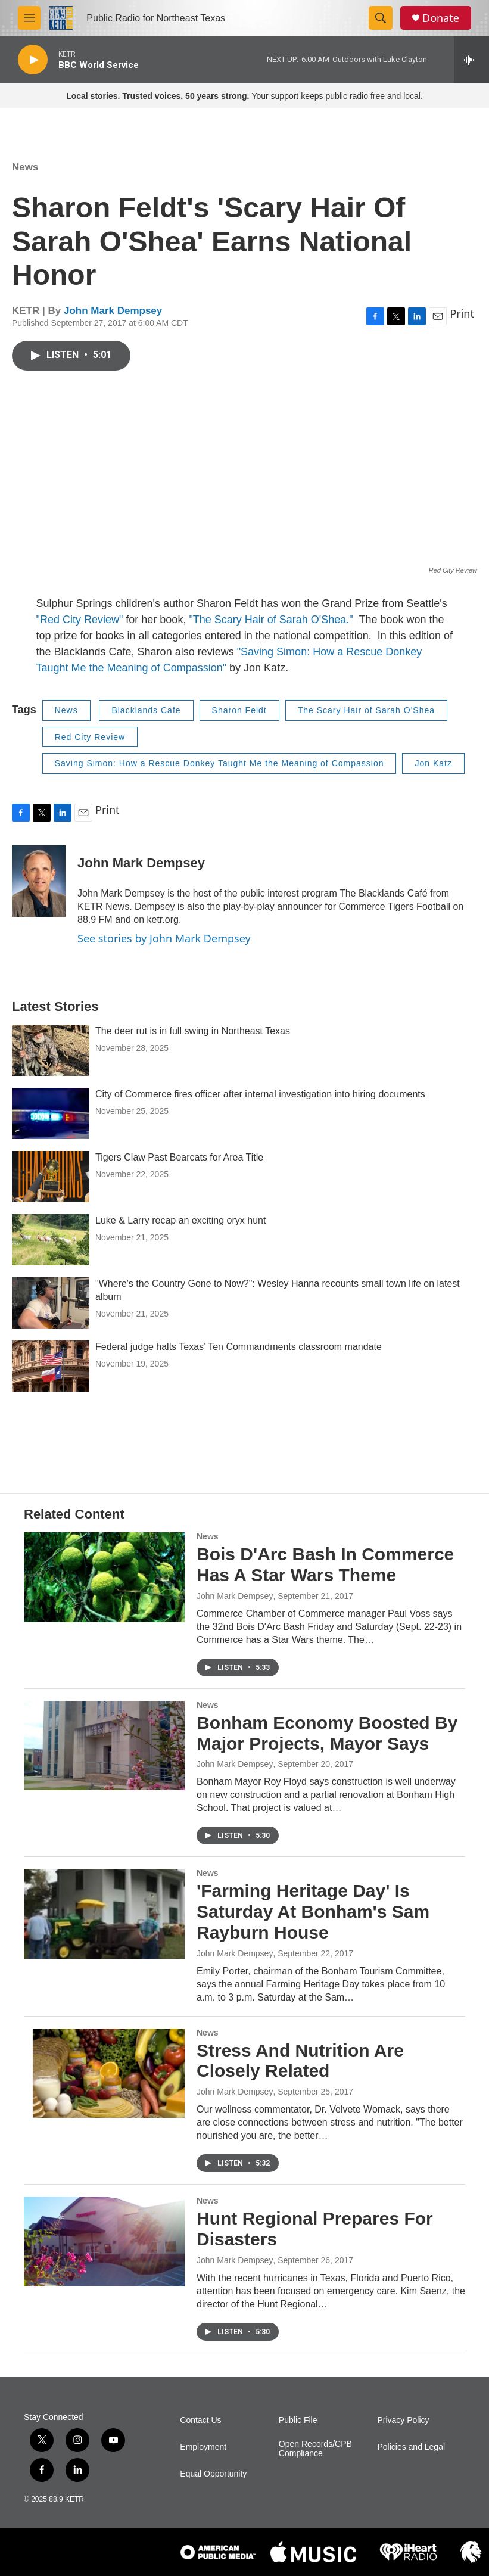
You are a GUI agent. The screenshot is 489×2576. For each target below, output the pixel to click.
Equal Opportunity (213, 2473)
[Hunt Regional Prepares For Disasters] (104, 2241)
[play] (32, 60)
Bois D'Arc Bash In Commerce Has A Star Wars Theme (325, 1564)
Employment (203, 2447)
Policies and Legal (411, 2447)
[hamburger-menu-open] (29, 18)
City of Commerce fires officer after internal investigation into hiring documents (260, 1094)
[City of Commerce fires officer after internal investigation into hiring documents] (50, 1113)
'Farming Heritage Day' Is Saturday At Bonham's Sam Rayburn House (313, 1911)
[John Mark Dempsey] (39, 881)
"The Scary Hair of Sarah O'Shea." (272, 620)
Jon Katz (433, 763)
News (25, 167)
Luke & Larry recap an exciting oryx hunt (180, 1220)
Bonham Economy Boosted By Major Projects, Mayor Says (327, 1733)
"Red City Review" (79, 620)
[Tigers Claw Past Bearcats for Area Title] (50, 1176)
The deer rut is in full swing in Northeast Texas (192, 1031)
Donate (440, 18)
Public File (298, 2420)
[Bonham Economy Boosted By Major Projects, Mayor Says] (104, 1745)
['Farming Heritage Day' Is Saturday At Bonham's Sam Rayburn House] (104, 1913)
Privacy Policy (403, 2420)
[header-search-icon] (381, 18)
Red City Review (90, 737)
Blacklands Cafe (145, 710)
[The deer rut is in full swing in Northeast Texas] (50, 1050)
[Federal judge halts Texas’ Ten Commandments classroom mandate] (50, 1366)
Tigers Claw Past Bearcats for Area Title (179, 1157)
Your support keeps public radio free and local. (244, 96)
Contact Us (200, 2420)
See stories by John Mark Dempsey (164, 938)
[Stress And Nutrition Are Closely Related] (104, 2073)
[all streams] (471, 59)
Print (462, 313)
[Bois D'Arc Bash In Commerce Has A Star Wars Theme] (104, 1577)
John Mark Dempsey (113, 310)
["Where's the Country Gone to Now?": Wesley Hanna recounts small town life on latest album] (50, 1303)
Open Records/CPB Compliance (315, 2449)
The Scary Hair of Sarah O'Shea (366, 710)
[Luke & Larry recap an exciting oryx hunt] (50, 1239)
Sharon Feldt (239, 710)
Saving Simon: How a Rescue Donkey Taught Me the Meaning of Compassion (219, 763)
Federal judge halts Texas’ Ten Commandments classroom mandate (238, 1347)
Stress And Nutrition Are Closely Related (300, 2060)
